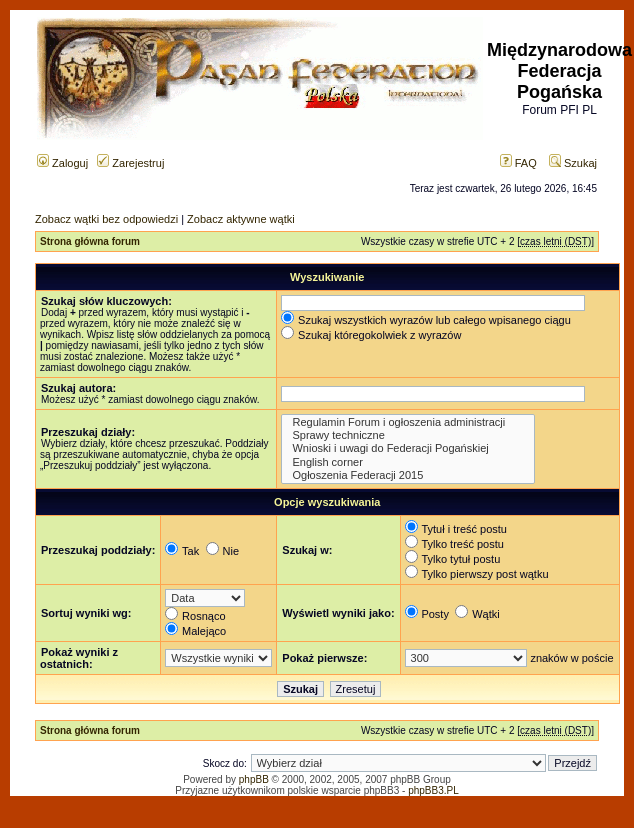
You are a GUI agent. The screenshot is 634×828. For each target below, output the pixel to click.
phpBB (254, 779)
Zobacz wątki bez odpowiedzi (106, 219)
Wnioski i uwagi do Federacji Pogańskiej (407, 448)
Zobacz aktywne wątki (241, 219)
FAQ (518, 163)
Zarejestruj (130, 163)
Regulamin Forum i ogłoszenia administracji (407, 422)
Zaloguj (62, 163)
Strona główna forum (90, 241)
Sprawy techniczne (407, 435)
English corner (407, 462)
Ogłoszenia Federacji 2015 (407, 475)
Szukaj (573, 163)
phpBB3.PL (433, 790)
